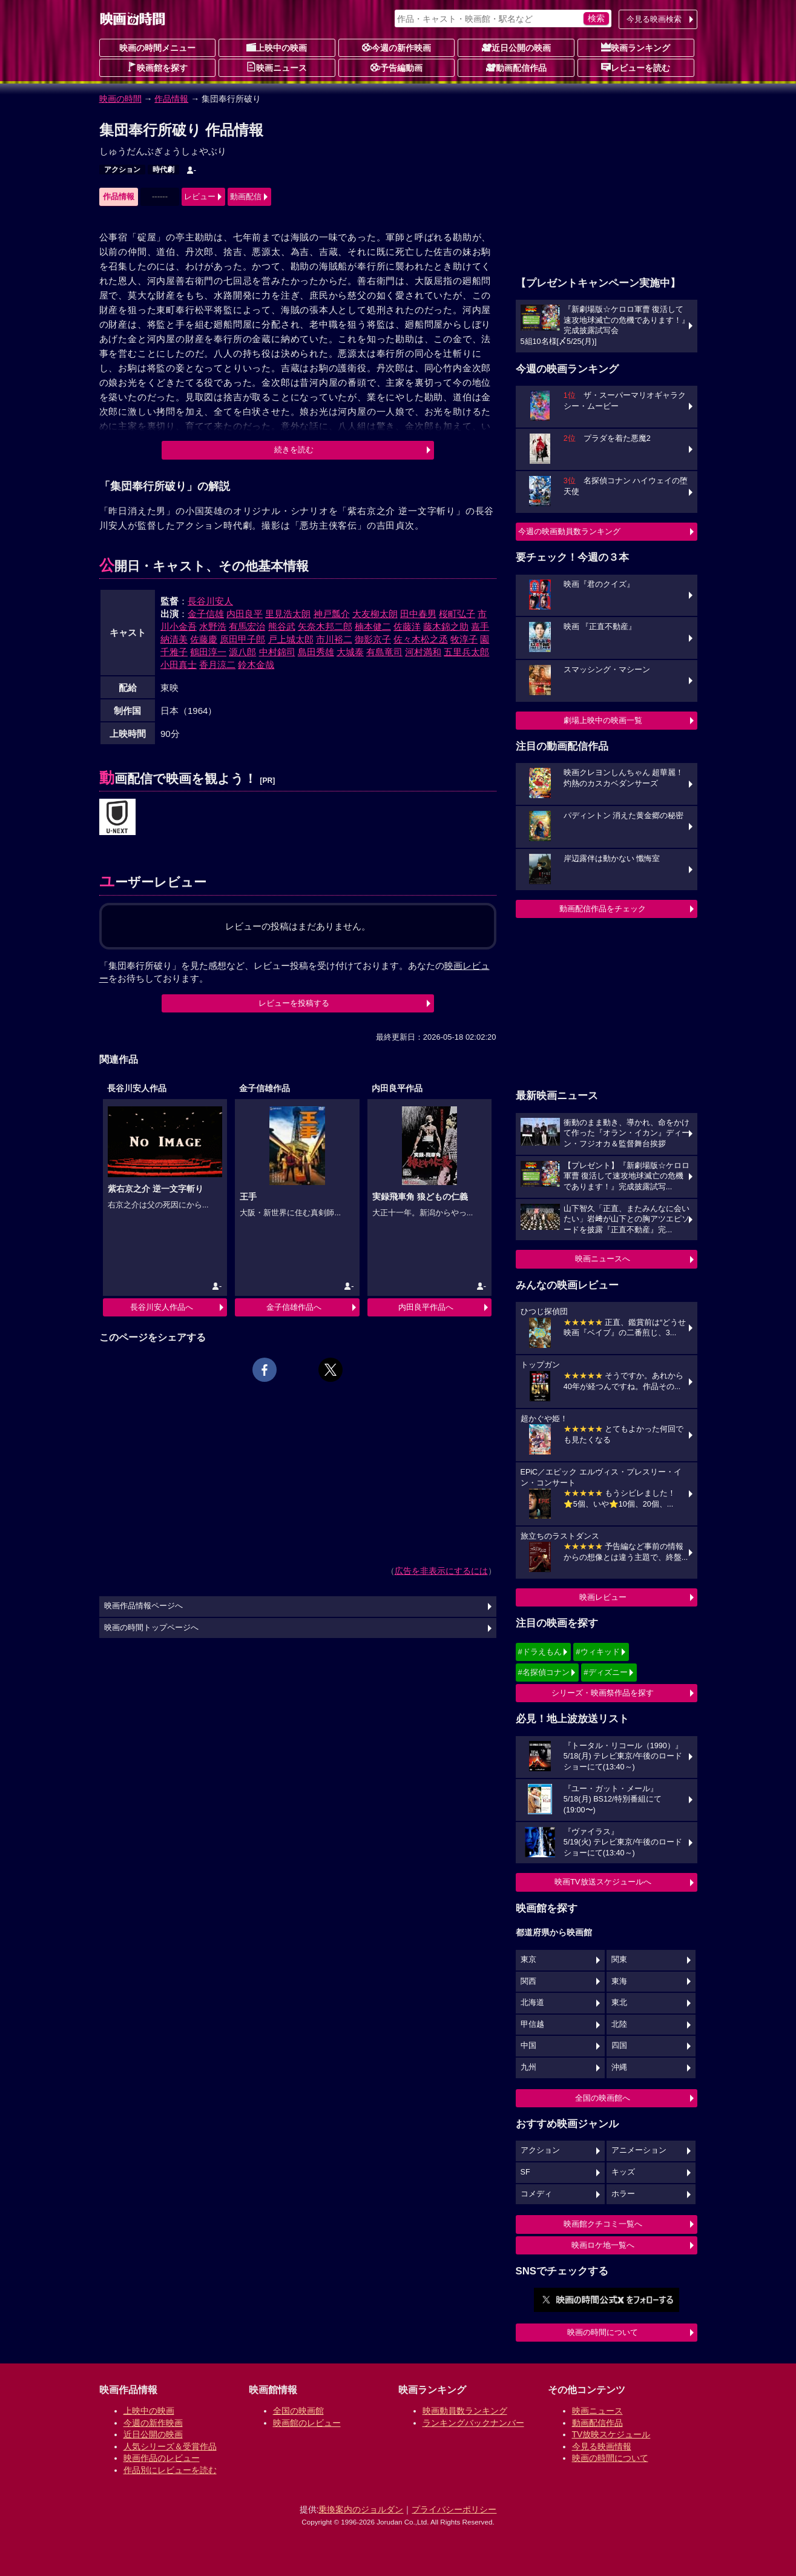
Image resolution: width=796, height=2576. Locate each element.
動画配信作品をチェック (602, 908)
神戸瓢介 (332, 614)
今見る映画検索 (654, 19)
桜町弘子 (457, 614)
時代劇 (163, 169)
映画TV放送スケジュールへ (602, 1881)
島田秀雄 (316, 652)
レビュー (199, 196)
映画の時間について (602, 2332)
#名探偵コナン (544, 1672)
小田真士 (178, 664)
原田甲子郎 (242, 639)
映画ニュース (276, 67)
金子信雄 (206, 614)
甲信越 (532, 2024)
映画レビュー (603, 1597)
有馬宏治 (247, 626)
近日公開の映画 (516, 47)
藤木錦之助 (446, 626)
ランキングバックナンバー (473, 2423)
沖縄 (619, 2067)
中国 (528, 2045)
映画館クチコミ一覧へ (603, 2223)
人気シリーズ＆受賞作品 (170, 2446)
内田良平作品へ (425, 1307)
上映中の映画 (276, 47)
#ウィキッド (597, 1651)
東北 (619, 2002)
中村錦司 (277, 652)
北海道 (532, 2002)
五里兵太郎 (466, 652)
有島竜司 (384, 652)
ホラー (623, 2194)
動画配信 (245, 196)
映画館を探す (157, 67)
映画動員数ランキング (465, 2411)
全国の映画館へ (602, 2097)
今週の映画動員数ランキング (569, 531)
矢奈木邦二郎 (325, 626)
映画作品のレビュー (161, 2458)
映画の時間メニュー (157, 48)
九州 (528, 2067)
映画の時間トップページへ (151, 1627)
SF (525, 2172)
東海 (619, 1981)
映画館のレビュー (307, 2423)
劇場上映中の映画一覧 (603, 720)
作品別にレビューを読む (170, 2470)
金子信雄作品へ (293, 1307)
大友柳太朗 (375, 614)
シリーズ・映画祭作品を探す (602, 1692)
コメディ (536, 2194)
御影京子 (373, 639)
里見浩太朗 (288, 614)
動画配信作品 (516, 67)
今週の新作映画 (396, 47)
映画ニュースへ (602, 1258)
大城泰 (350, 652)
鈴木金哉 (256, 664)
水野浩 (212, 626)
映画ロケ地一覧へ (602, 2245)
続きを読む (294, 449)
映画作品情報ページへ (143, 1606)
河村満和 (423, 652)
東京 (528, 1959)
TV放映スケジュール (611, 2434)
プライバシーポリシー (454, 2509)
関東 (619, 1959)
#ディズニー (605, 1672)
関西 (528, 1981)
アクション (122, 169)
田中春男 (418, 614)
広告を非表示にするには (441, 1571)
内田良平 (244, 614)
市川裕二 (334, 639)
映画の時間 (120, 99)
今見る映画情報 (601, 2446)
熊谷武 (281, 626)
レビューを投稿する (293, 1003)
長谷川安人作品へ (161, 1307)
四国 (619, 2045)
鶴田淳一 (208, 652)
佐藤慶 (203, 639)
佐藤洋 (407, 626)
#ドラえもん (540, 1651)
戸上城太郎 (291, 639)
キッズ (623, 2172)
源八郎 (242, 652)
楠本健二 (373, 626)
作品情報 (171, 99)
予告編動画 (396, 67)
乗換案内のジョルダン (360, 2509)
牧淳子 (464, 639)
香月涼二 (217, 664)
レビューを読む (635, 67)
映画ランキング (635, 47)
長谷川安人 (210, 601)
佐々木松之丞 (420, 639)
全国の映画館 (298, 2411)
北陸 (619, 2024)
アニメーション (638, 2150)
